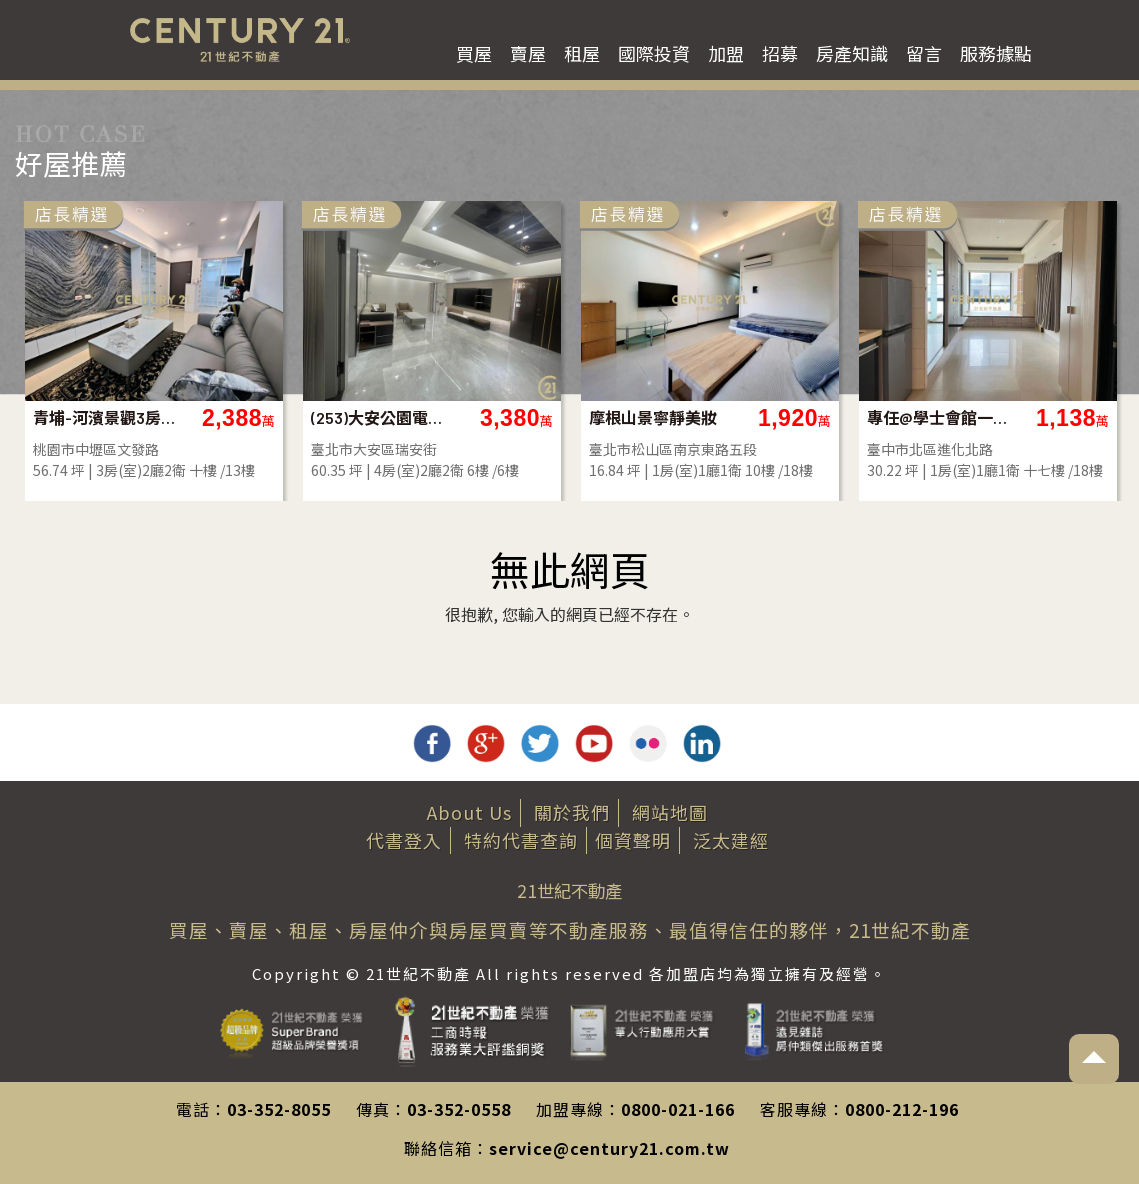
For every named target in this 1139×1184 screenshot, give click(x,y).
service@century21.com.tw (609, 1148)
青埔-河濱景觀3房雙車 (105, 417)
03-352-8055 (279, 1109)
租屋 (582, 53)
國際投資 (654, 53)
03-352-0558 (459, 1109)
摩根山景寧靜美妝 (653, 417)
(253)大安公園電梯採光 (383, 417)
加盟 (726, 53)
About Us (469, 812)
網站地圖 (670, 812)
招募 (780, 53)
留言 (924, 53)
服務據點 (996, 53)
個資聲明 (633, 840)
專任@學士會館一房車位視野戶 (939, 417)
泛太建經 (731, 840)
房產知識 (852, 53)
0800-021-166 (678, 1109)
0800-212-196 (902, 1109)
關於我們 (572, 812)
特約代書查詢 (521, 840)
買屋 (474, 53)
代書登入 (404, 840)
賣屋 (528, 53)
